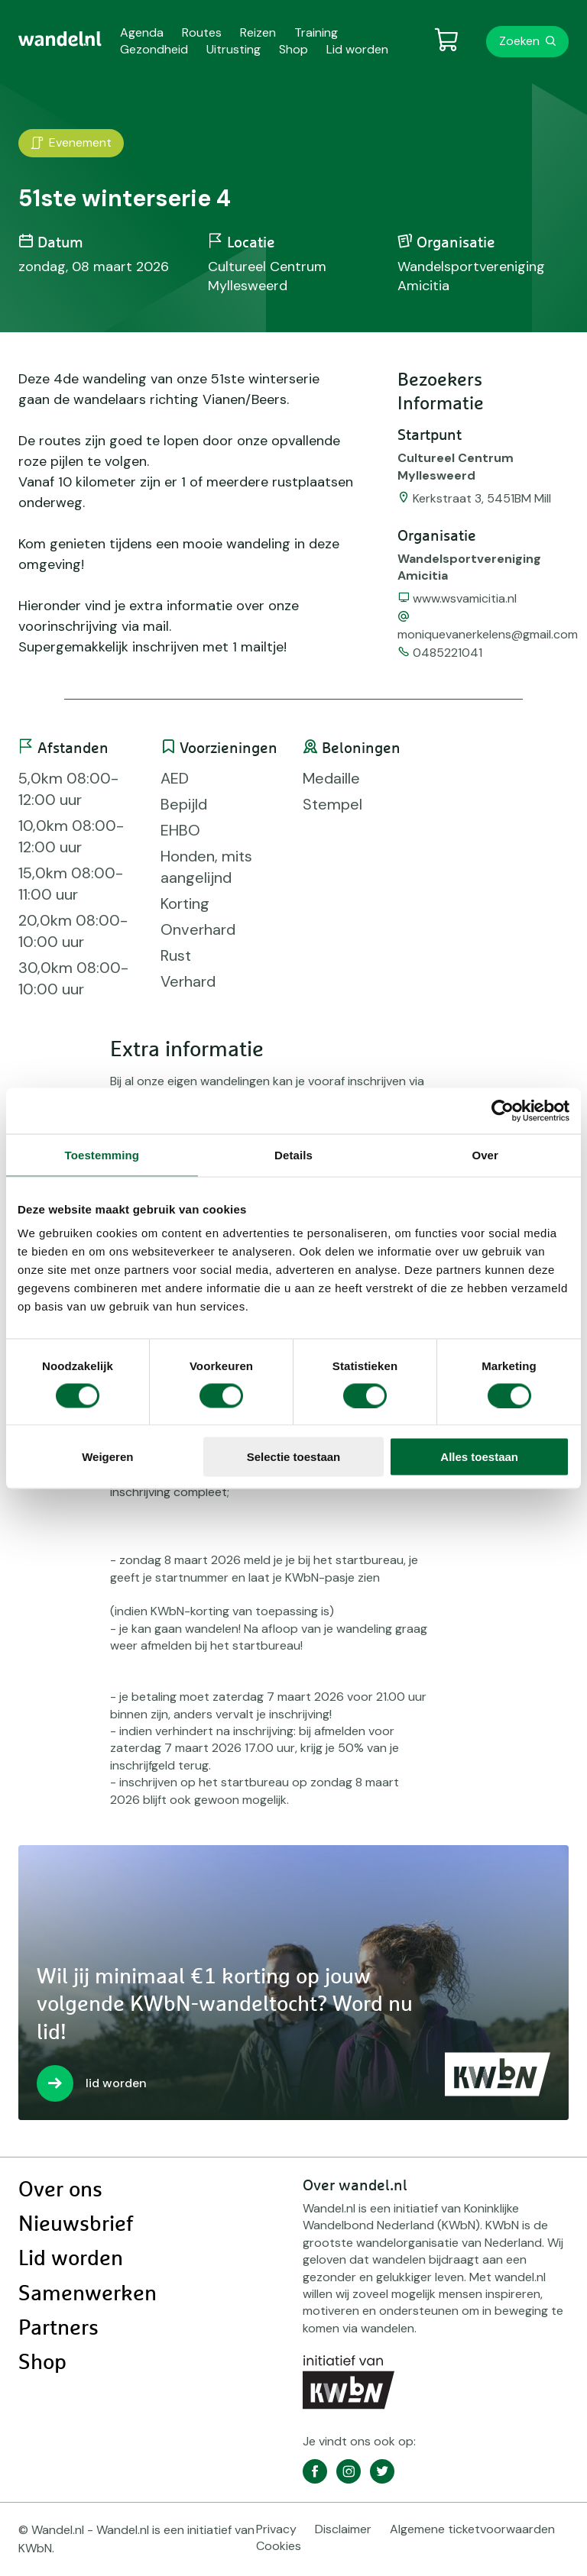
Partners (58, 2328)
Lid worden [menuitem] (357, 49)
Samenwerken (87, 2294)
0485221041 (447, 653)
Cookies (278, 2546)
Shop (42, 2363)
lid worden (116, 2083)
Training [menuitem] (316, 32)
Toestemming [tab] (102, 1154)
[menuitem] (60, 39)
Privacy (276, 2529)
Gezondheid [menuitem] (154, 49)
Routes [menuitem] (202, 32)
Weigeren (107, 1456)
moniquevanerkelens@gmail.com (487, 634)
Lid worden (70, 2259)
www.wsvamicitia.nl (465, 598)
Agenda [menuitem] (142, 32)
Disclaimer (343, 2529)
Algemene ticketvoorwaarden (472, 2529)
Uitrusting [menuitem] (233, 49)
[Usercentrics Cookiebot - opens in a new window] (502, 1110)
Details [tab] (293, 1154)
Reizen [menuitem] (258, 32)
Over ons (60, 2190)
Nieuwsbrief (75, 2224)
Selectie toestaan (294, 1456)
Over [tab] (485, 1154)
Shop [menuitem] (293, 49)
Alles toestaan (479, 1456)
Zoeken (519, 41)
